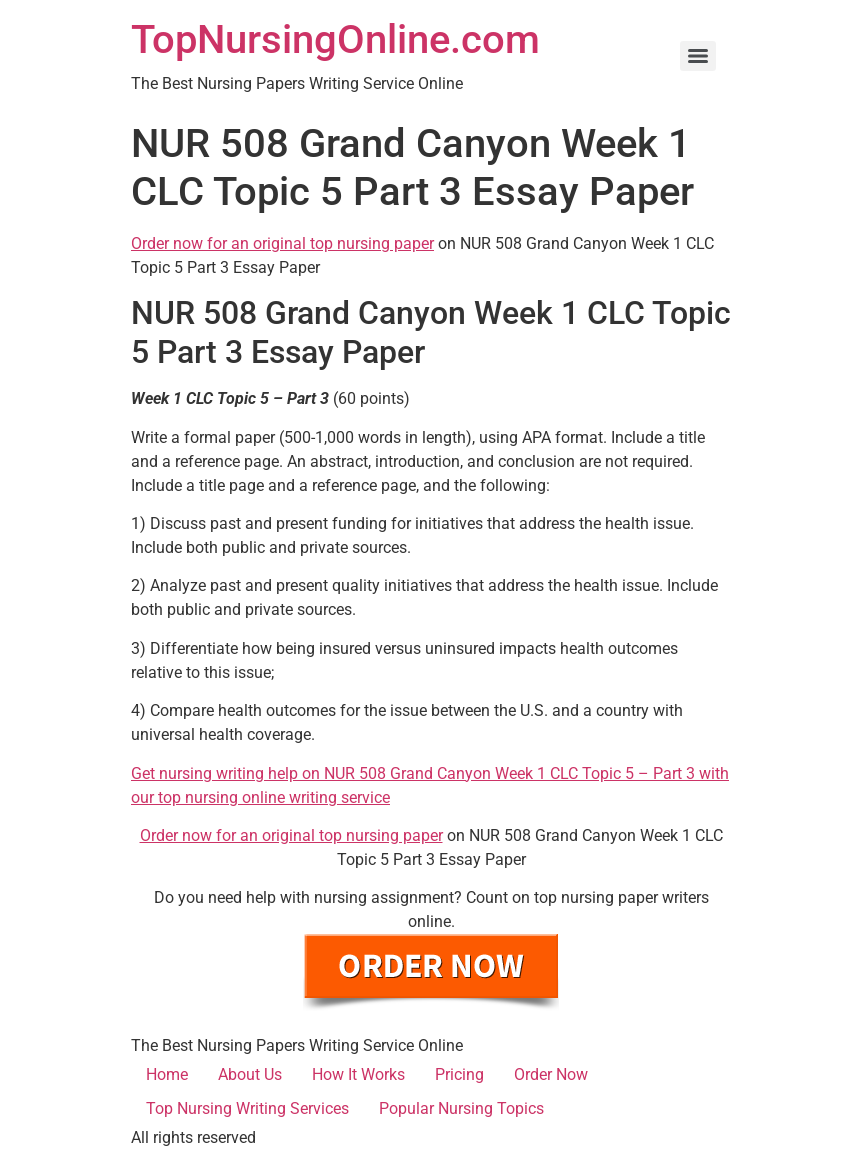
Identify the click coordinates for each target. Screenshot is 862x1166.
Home (167, 1074)
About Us (250, 1074)
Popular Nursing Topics (461, 1108)
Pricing (459, 1074)
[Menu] (698, 56)
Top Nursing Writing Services (247, 1108)
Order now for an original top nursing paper (282, 243)
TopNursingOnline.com (335, 39)
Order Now (551, 1074)
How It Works (358, 1074)
